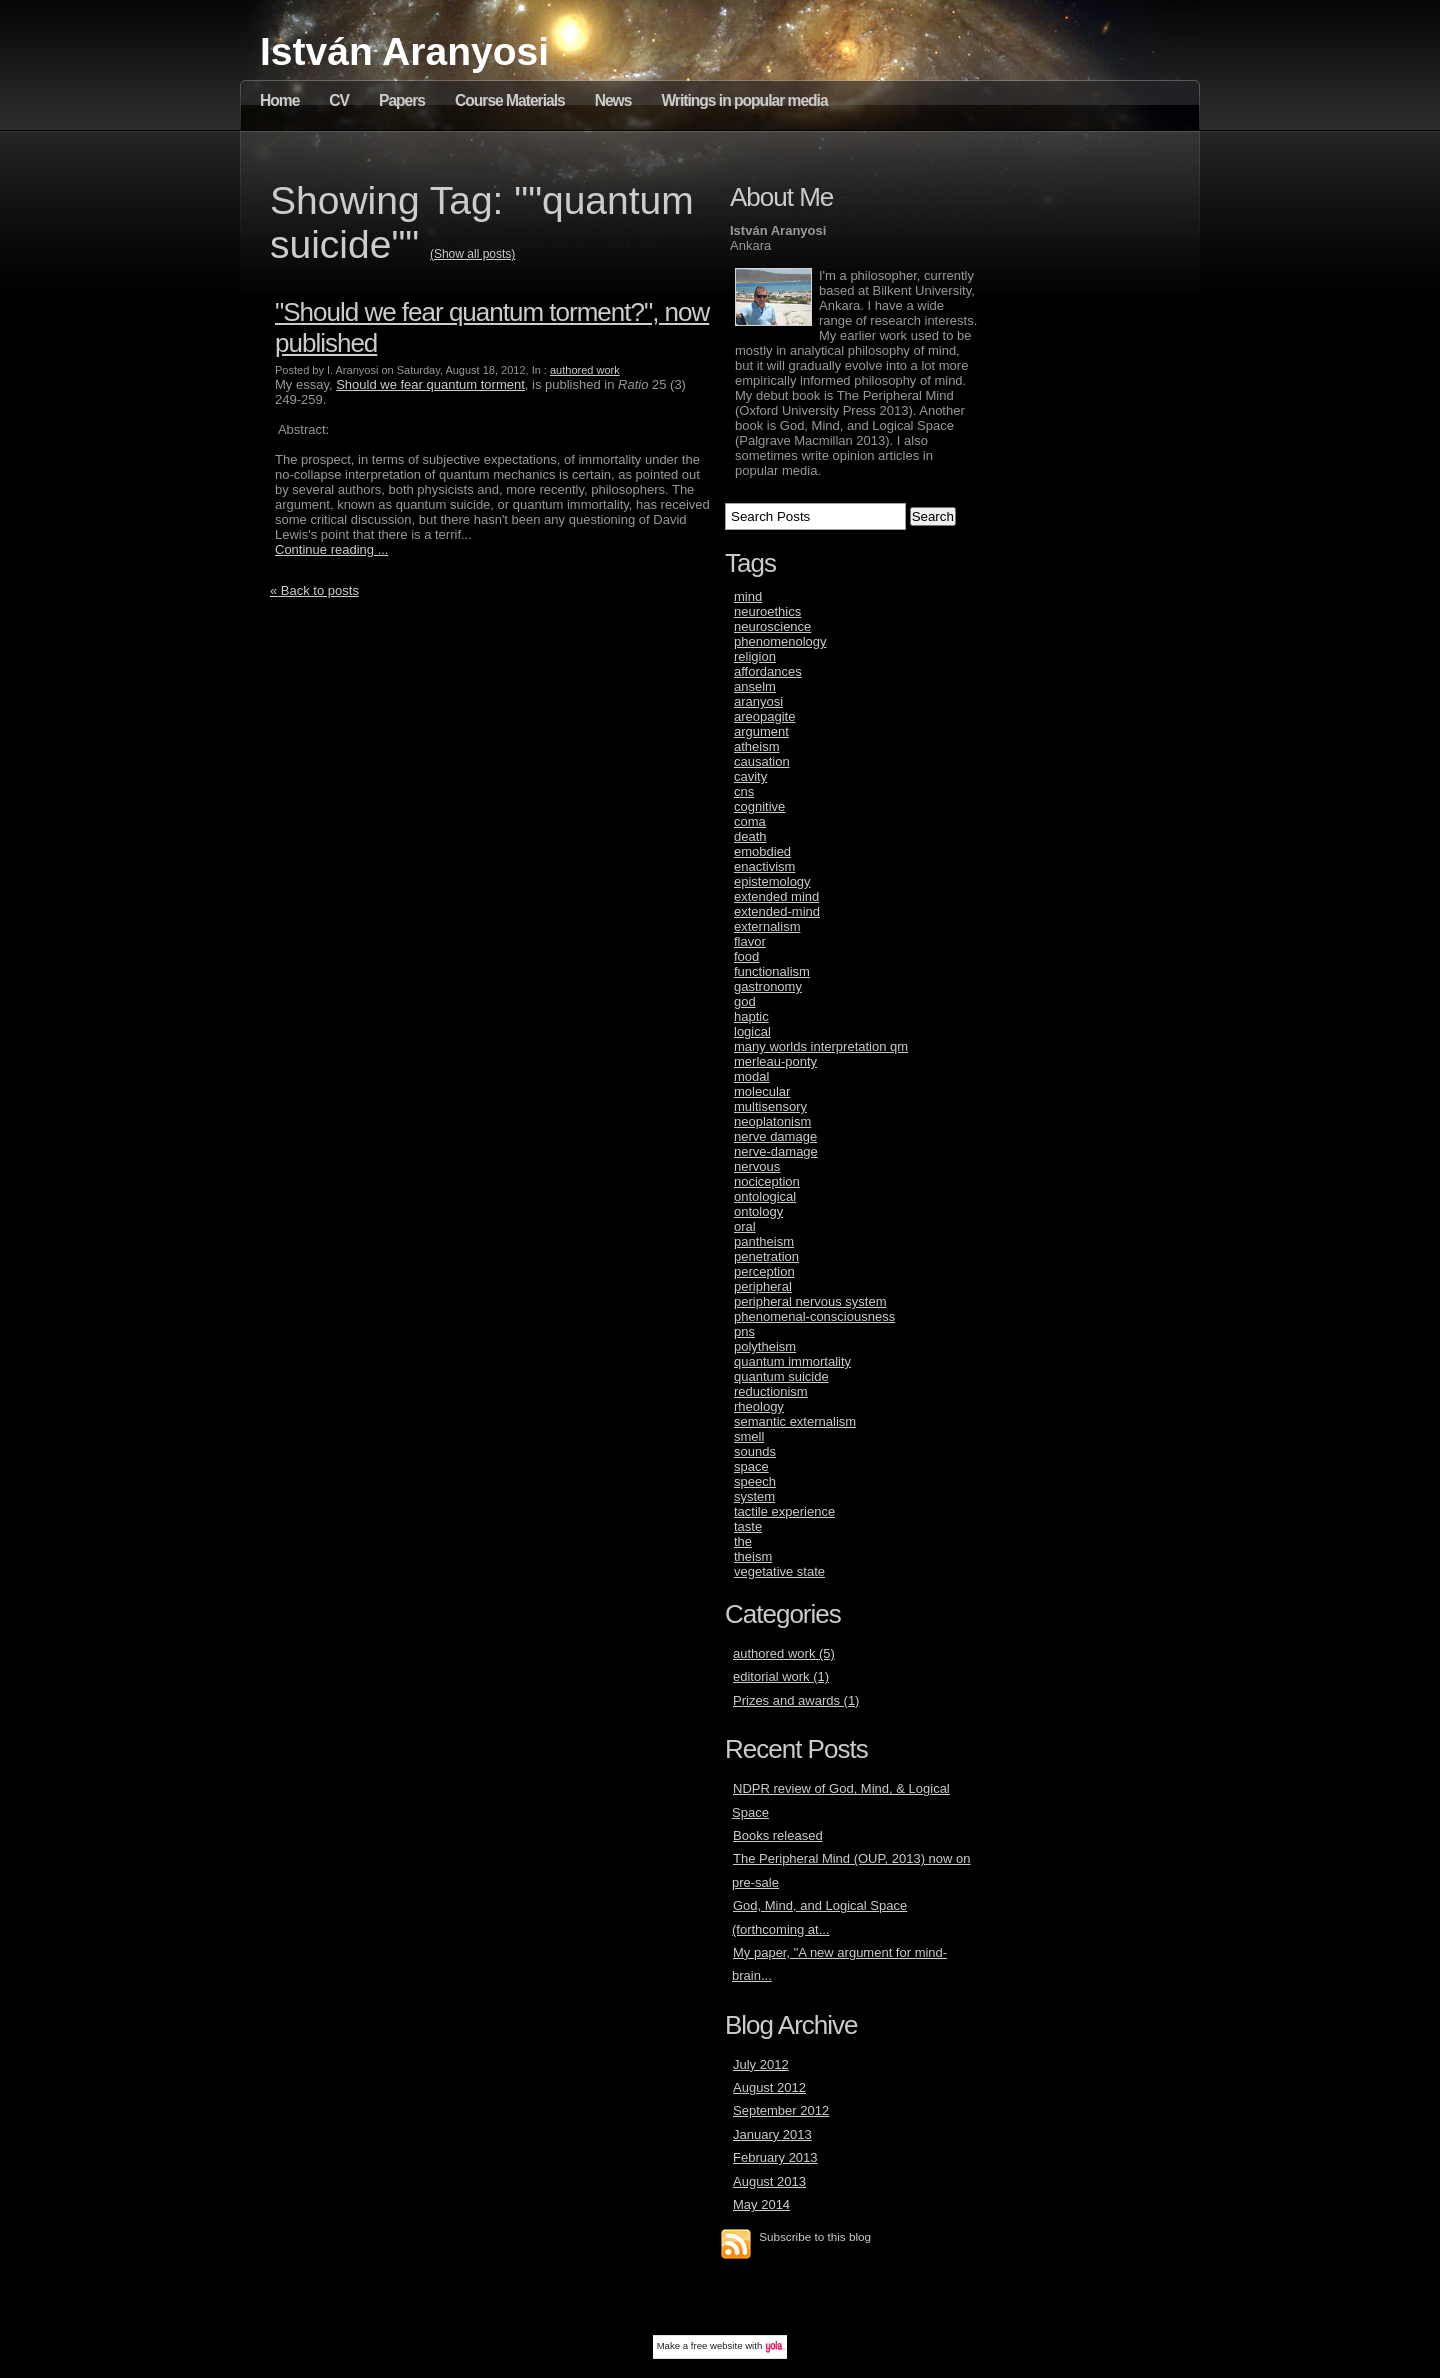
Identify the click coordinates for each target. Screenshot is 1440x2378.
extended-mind (777, 911)
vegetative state (779, 1571)
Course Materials (510, 100)
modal (751, 1076)
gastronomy (768, 986)
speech (755, 1481)
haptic (751, 1016)
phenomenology (780, 641)
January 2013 (772, 2134)
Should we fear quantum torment (430, 384)
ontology (758, 1211)
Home (279, 100)
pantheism (764, 1241)
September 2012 (781, 2110)
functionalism (772, 971)
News (613, 100)
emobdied (762, 851)
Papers (402, 100)
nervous (757, 1166)
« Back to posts (314, 590)
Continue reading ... (331, 549)
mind (748, 596)
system (754, 1496)
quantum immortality (792, 1361)
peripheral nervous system (810, 1301)
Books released (778, 1835)
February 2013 (775, 2157)
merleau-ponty (775, 1061)
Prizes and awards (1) (796, 1700)
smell (749, 1436)
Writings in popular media (744, 100)
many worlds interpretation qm (821, 1046)
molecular (762, 1091)
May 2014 (761, 2204)
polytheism (765, 1346)
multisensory (770, 1106)
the (743, 1541)
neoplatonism (772, 1121)
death (750, 836)
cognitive (759, 806)
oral (745, 1226)
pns (744, 1331)
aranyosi (758, 701)
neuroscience (772, 626)
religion (755, 656)
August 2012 (769, 2087)
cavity (750, 776)
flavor (750, 941)
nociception (767, 1181)
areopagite (764, 716)
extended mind (776, 896)
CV (339, 100)
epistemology (772, 881)
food (746, 956)
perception (764, 1271)
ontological (765, 1196)
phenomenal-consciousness (814, 1316)
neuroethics (767, 611)
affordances (768, 671)
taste (748, 1526)
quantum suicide (781, 1376)
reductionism (771, 1391)
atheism (757, 746)
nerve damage (775, 1136)
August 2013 (769, 2181)
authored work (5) (784, 1653)
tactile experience (784, 1511)
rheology (759, 1406)
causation (762, 761)
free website (717, 2345)
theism (753, 1556)
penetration (766, 1256)
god (745, 1001)
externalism (767, 926)
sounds (755, 1451)
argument (761, 731)
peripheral (763, 1286)
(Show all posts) (472, 254)
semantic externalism (795, 1421)
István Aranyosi (404, 51)
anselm (755, 686)
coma (750, 821)
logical (752, 1031)
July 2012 (761, 2064)
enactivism (764, 866)
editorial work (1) (781, 1676)
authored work (585, 370)
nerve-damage (776, 1151)
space (751, 1466)
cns (744, 791)
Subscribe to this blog (815, 2236)
